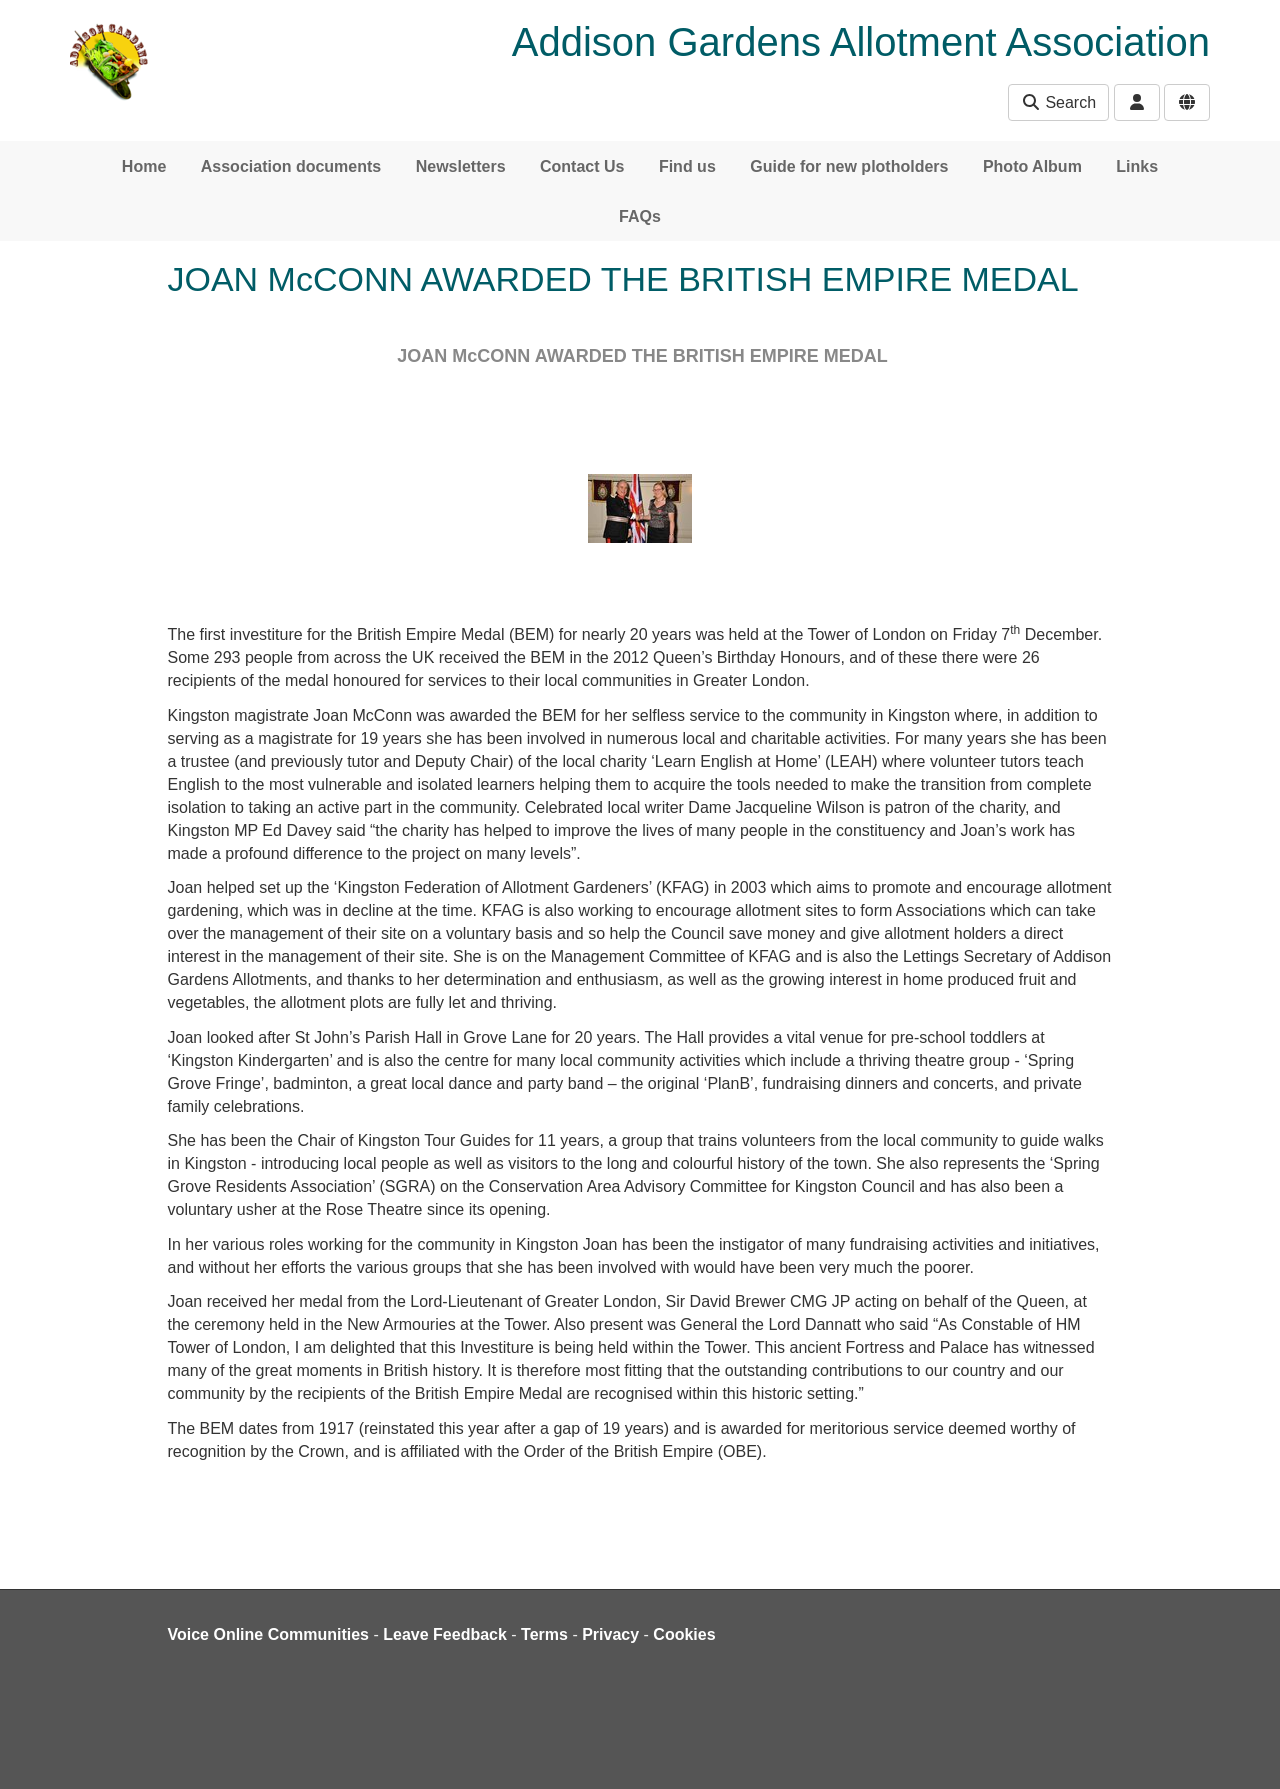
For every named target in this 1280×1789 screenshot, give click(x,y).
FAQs (640, 216)
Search (1058, 102)
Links (1137, 166)
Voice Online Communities (269, 1634)
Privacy (610, 1634)
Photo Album (1032, 166)
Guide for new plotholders (849, 166)
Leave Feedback (445, 1634)
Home (144, 166)
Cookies (684, 1634)
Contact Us (582, 166)
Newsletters (461, 166)
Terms (544, 1634)
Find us (687, 166)
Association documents (291, 166)
